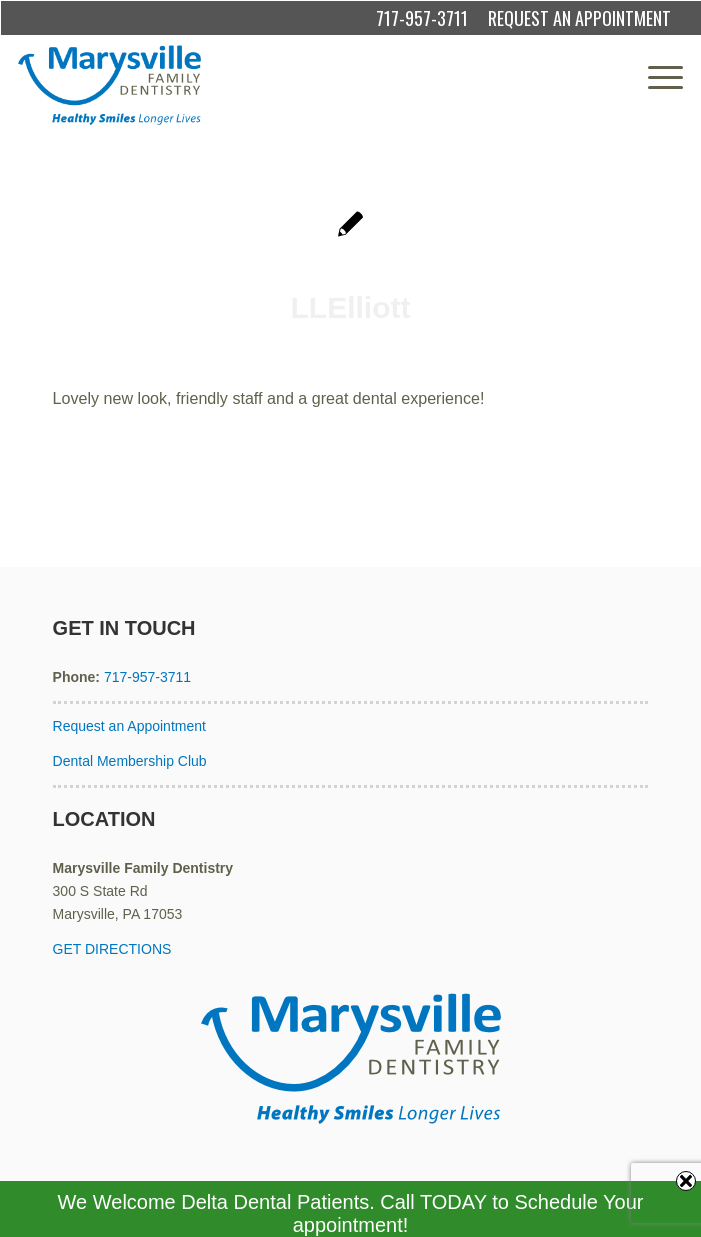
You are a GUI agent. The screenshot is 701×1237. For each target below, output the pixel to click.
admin (434, 349)
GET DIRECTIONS (112, 949)
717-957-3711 (422, 18)
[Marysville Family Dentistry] (284, 85)
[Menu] (655, 77)
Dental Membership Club (130, 761)
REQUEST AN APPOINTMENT (579, 18)
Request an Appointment (129, 726)
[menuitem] (655, 77)
